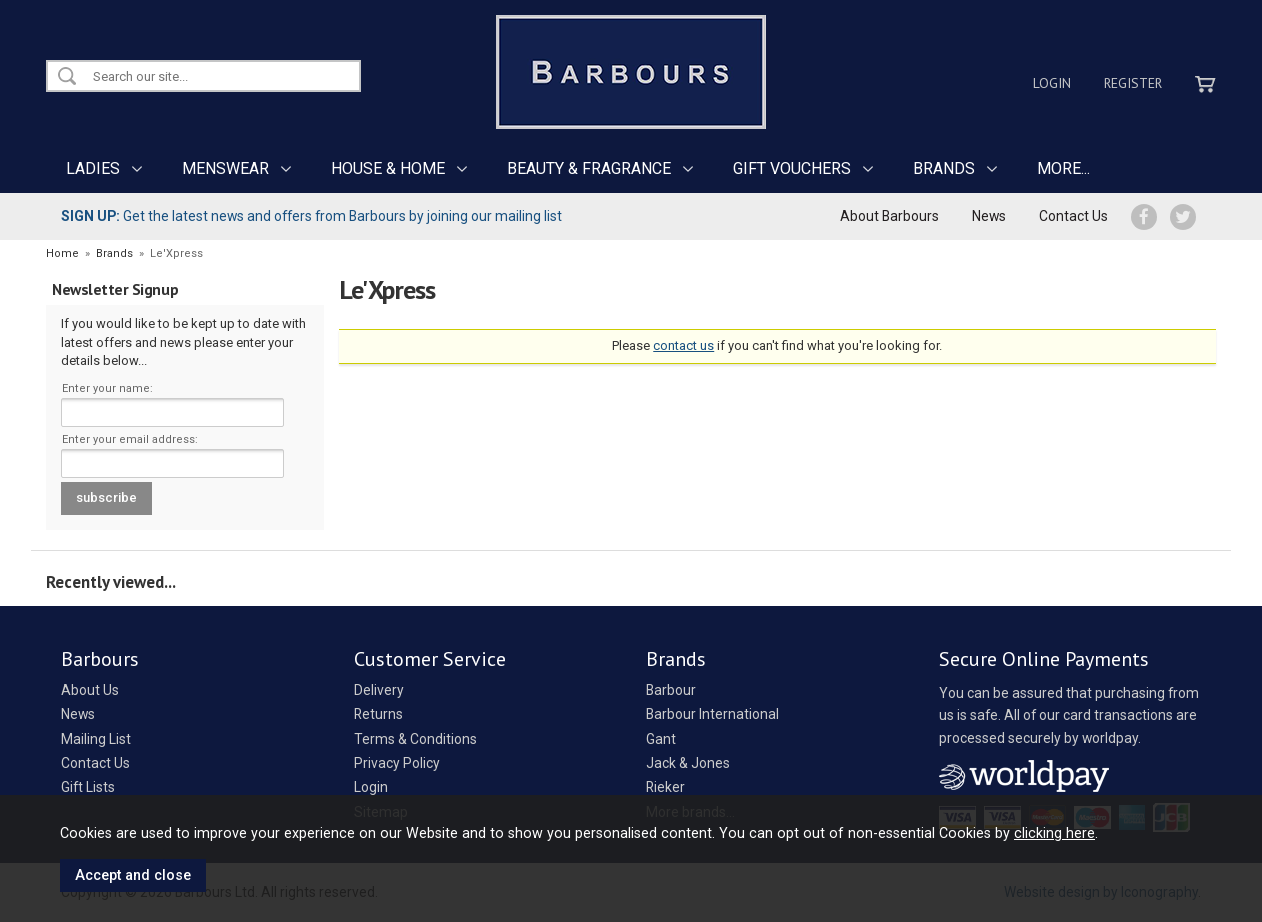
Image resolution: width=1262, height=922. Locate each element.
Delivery (379, 690)
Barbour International (712, 714)
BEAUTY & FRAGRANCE (589, 168)
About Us (90, 690)
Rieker (665, 787)
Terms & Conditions (415, 739)
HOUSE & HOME (388, 168)
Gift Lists (88, 787)
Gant (661, 739)
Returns (378, 714)
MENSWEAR (225, 168)
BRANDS (944, 168)
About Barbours (889, 216)
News (989, 216)
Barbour (671, 690)
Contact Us (1073, 216)
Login (1052, 83)
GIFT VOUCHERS (792, 168)
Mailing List (96, 739)
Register (1133, 83)
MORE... (1063, 168)
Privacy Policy (397, 763)
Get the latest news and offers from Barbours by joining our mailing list (311, 216)
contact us (683, 345)
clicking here (1054, 833)
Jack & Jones (688, 763)
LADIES (93, 168)
